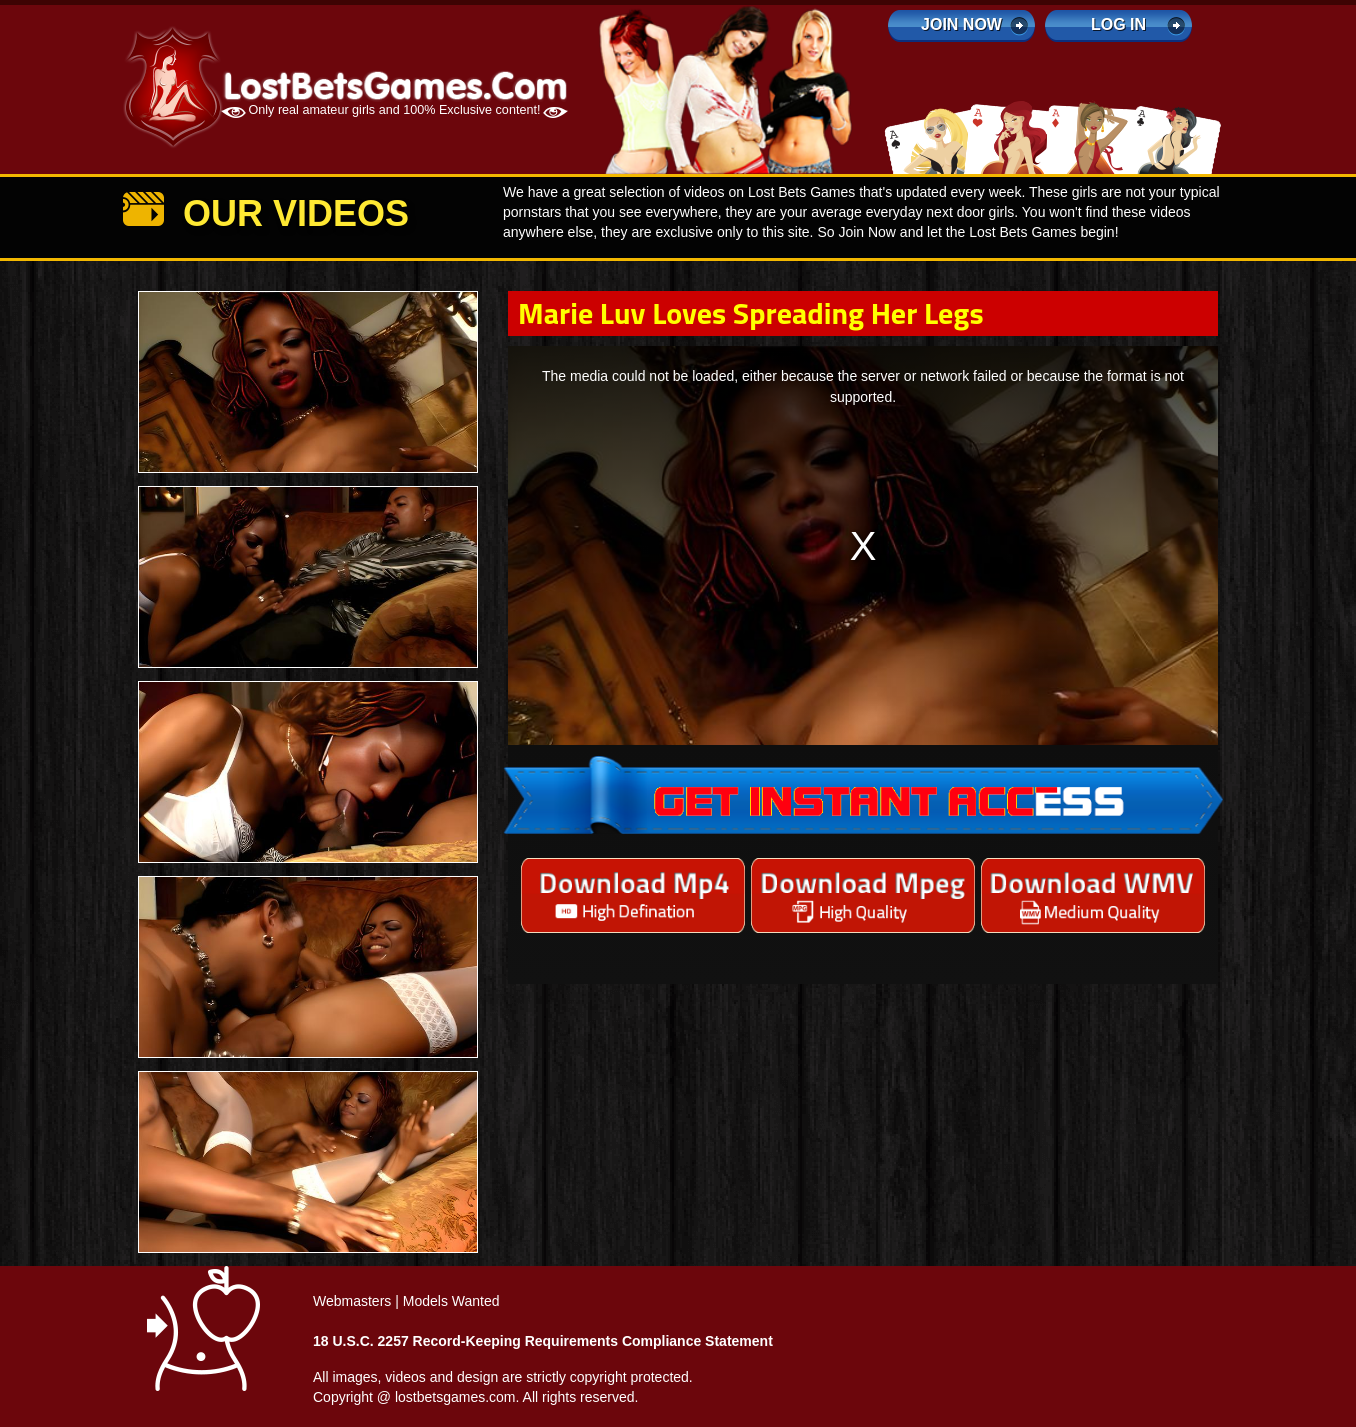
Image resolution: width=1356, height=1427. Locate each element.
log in (1118, 24)
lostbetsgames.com (455, 1397)
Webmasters (352, 1301)
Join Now (961, 24)
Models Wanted (451, 1301)
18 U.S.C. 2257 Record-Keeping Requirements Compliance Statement (543, 1341)
